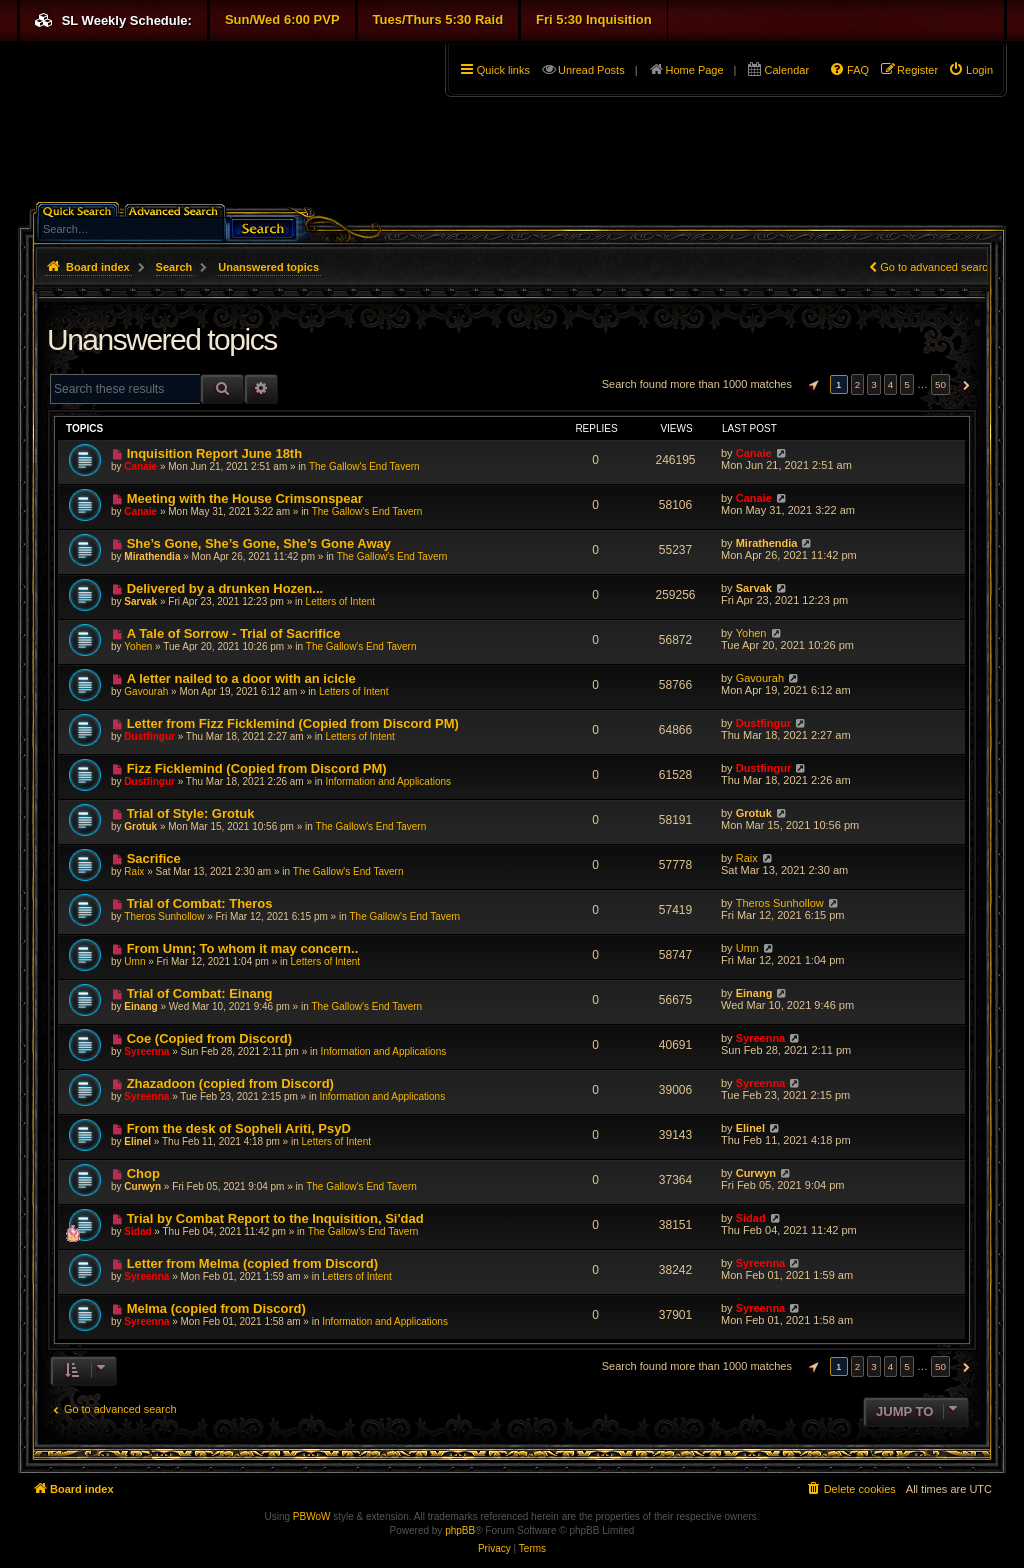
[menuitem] (970, 70)
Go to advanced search (937, 267)
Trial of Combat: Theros (200, 903)
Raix (134, 871)
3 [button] (874, 384)
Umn (134, 961)
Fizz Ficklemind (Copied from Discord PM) (257, 768)
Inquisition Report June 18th (215, 453)
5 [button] (907, 384)
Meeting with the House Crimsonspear (245, 498)
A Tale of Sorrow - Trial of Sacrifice (234, 633)
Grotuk (140, 826)
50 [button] (940, 384)
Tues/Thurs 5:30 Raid (438, 19)
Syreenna (146, 1051)
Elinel (137, 1141)
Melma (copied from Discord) (216, 1308)
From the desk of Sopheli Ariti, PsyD (239, 1128)
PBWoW (312, 1516)
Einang (140, 1006)
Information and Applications (388, 781)
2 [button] (858, 384)
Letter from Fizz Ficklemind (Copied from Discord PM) (293, 723)
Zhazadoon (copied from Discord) (230, 1083)
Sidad (137, 1231)
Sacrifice (154, 858)
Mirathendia (152, 556)
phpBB (460, 1530)
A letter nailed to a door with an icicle (241, 678)
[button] (811, 385)
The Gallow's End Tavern (364, 466)
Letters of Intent (341, 601)
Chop (143, 1173)
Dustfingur (149, 736)
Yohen (138, 646)
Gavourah (146, 691)
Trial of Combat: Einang (200, 993)
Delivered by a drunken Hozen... (225, 588)
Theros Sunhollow (164, 916)
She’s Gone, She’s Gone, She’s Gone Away (259, 543)
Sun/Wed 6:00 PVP (282, 19)
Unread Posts (591, 70)
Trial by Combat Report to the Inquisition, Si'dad (275, 1218)
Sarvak (140, 601)
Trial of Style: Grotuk (191, 813)
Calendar (786, 70)
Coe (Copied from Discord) (209, 1038)
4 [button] (891, 384)
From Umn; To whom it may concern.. (243, 948)
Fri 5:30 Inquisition (594, 19)
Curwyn (142, 1186)
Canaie (140, 466)
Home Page (695, 70)
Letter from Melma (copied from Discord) (252, 1263)
